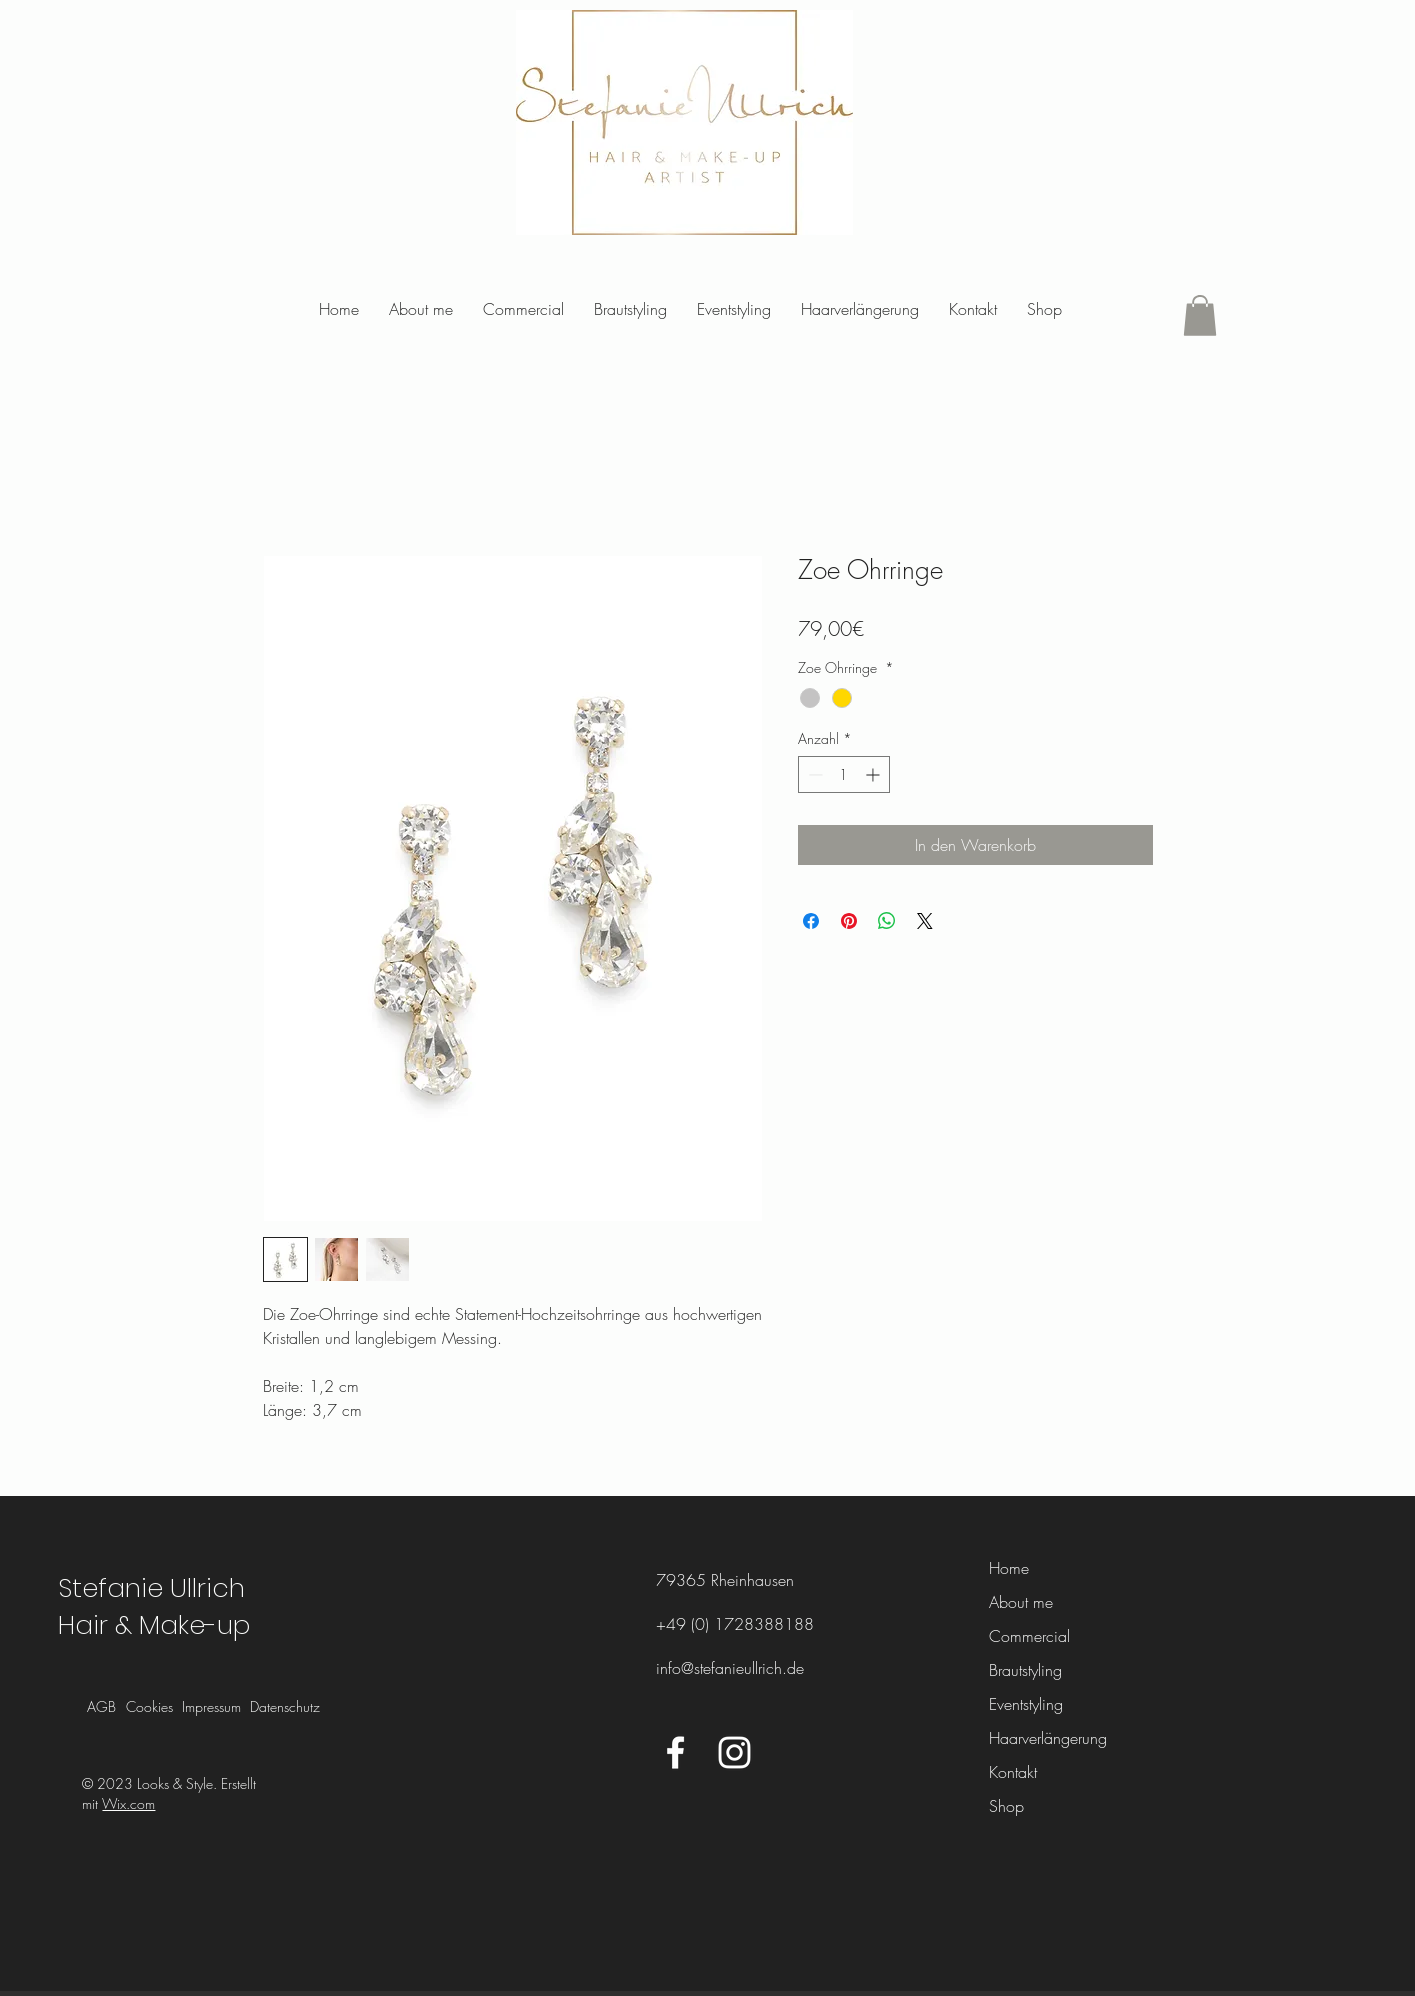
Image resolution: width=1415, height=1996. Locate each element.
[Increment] (874, 774)
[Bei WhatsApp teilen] (887, 921)
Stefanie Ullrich (151, 1588)
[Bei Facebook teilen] (811, 921)
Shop (1006, 1806)
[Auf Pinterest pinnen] (849, 921)
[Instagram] (734, 1752)
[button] (1200, 315)
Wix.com (128, 1803)
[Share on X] (925, 921)
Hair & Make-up (154, 1625)
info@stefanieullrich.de (730, 1668)
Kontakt (1013, 1772)
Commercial (1029, 1636)
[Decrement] (813, 774)
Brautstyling (1025, 1670)
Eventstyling (1026, 1704)
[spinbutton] (844, 774)
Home (1009, 1568)
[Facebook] (675, 1752)
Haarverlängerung (1041, 1738)
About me (1021, 1602)
